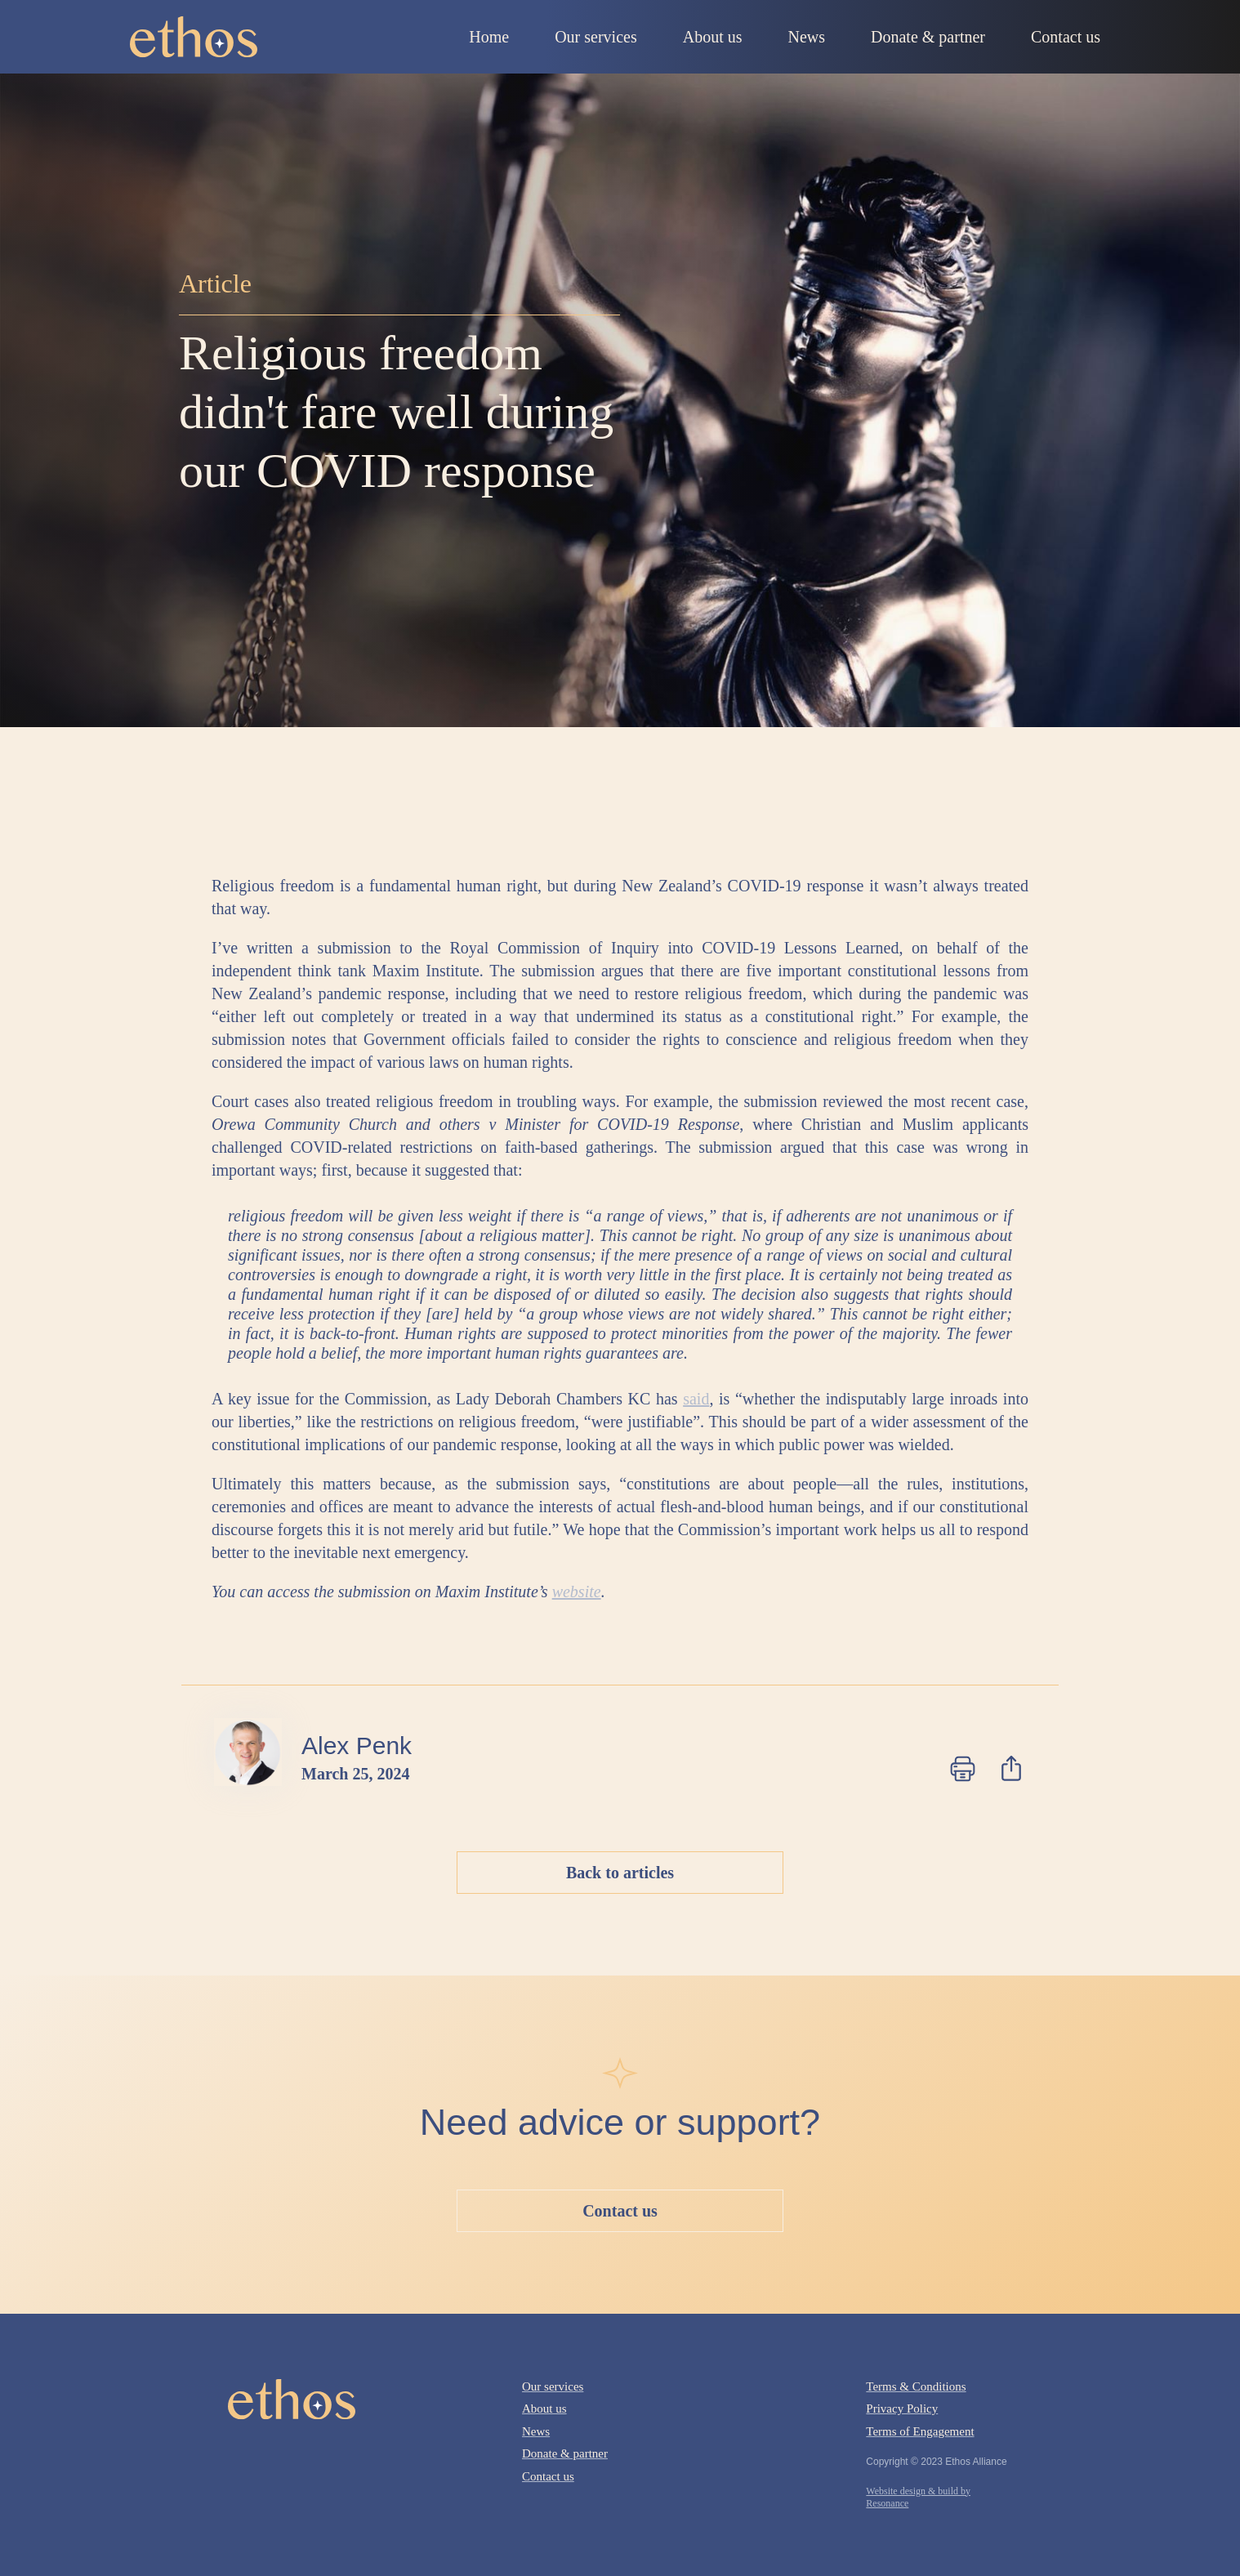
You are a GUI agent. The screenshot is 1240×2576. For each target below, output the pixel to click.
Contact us (620, 2211)
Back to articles (620, 1873)
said (696, 1399)
